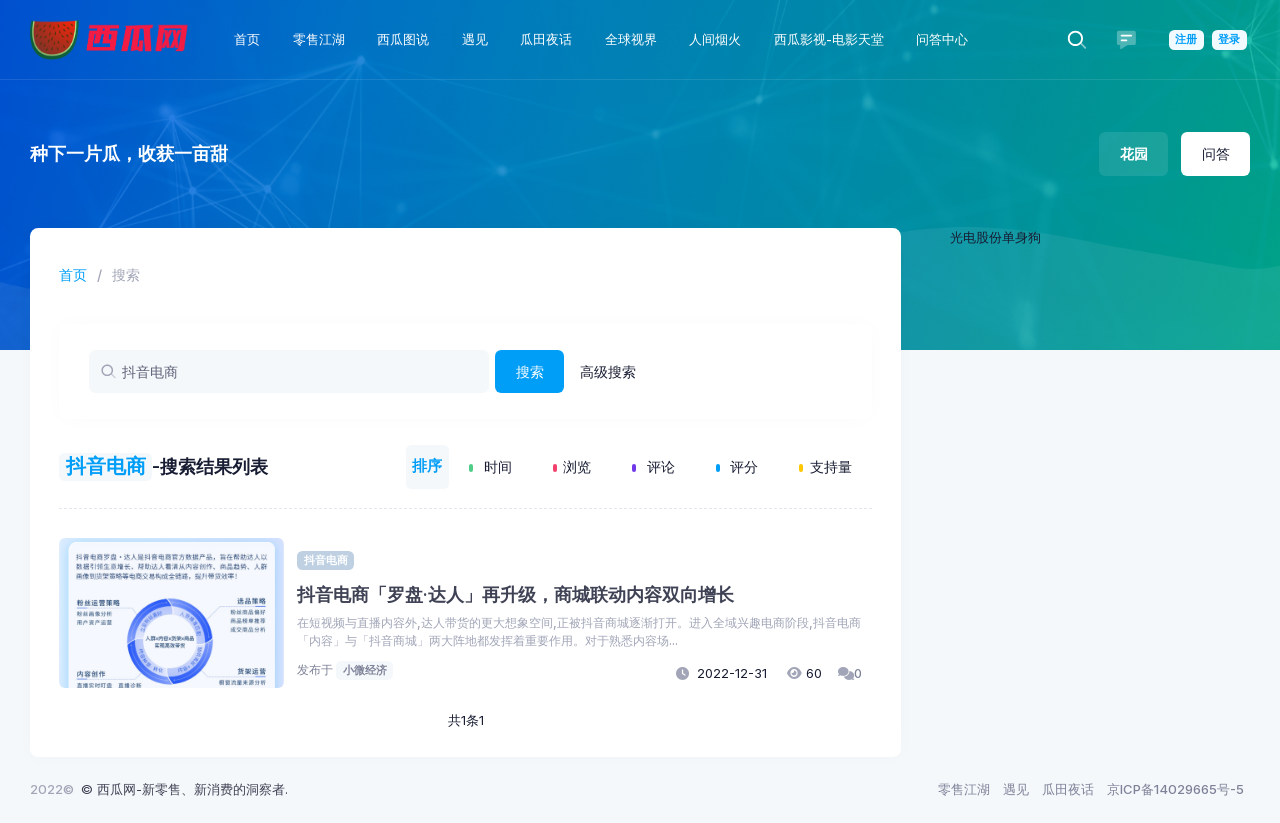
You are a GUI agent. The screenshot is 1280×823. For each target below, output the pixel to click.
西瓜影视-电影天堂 (829, 39)
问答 (1216, 153)
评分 (737, 466)
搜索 (530, 371)
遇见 (475, 39)
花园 (1134, 153)
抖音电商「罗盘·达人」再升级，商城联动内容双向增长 (515, 593)
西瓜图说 (403, 39)
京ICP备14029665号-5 (1175, 789)
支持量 (825, 466)
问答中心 (942, 39)
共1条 (463, 720)
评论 (653, 466)
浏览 (572, 466)
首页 (247, 39)
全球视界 (631, 39)
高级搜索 (608, 371)
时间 (490, 466)
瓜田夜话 (546, 39)
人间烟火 (715, 39)
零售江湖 (319, 39)
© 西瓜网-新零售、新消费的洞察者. (184, 789)
